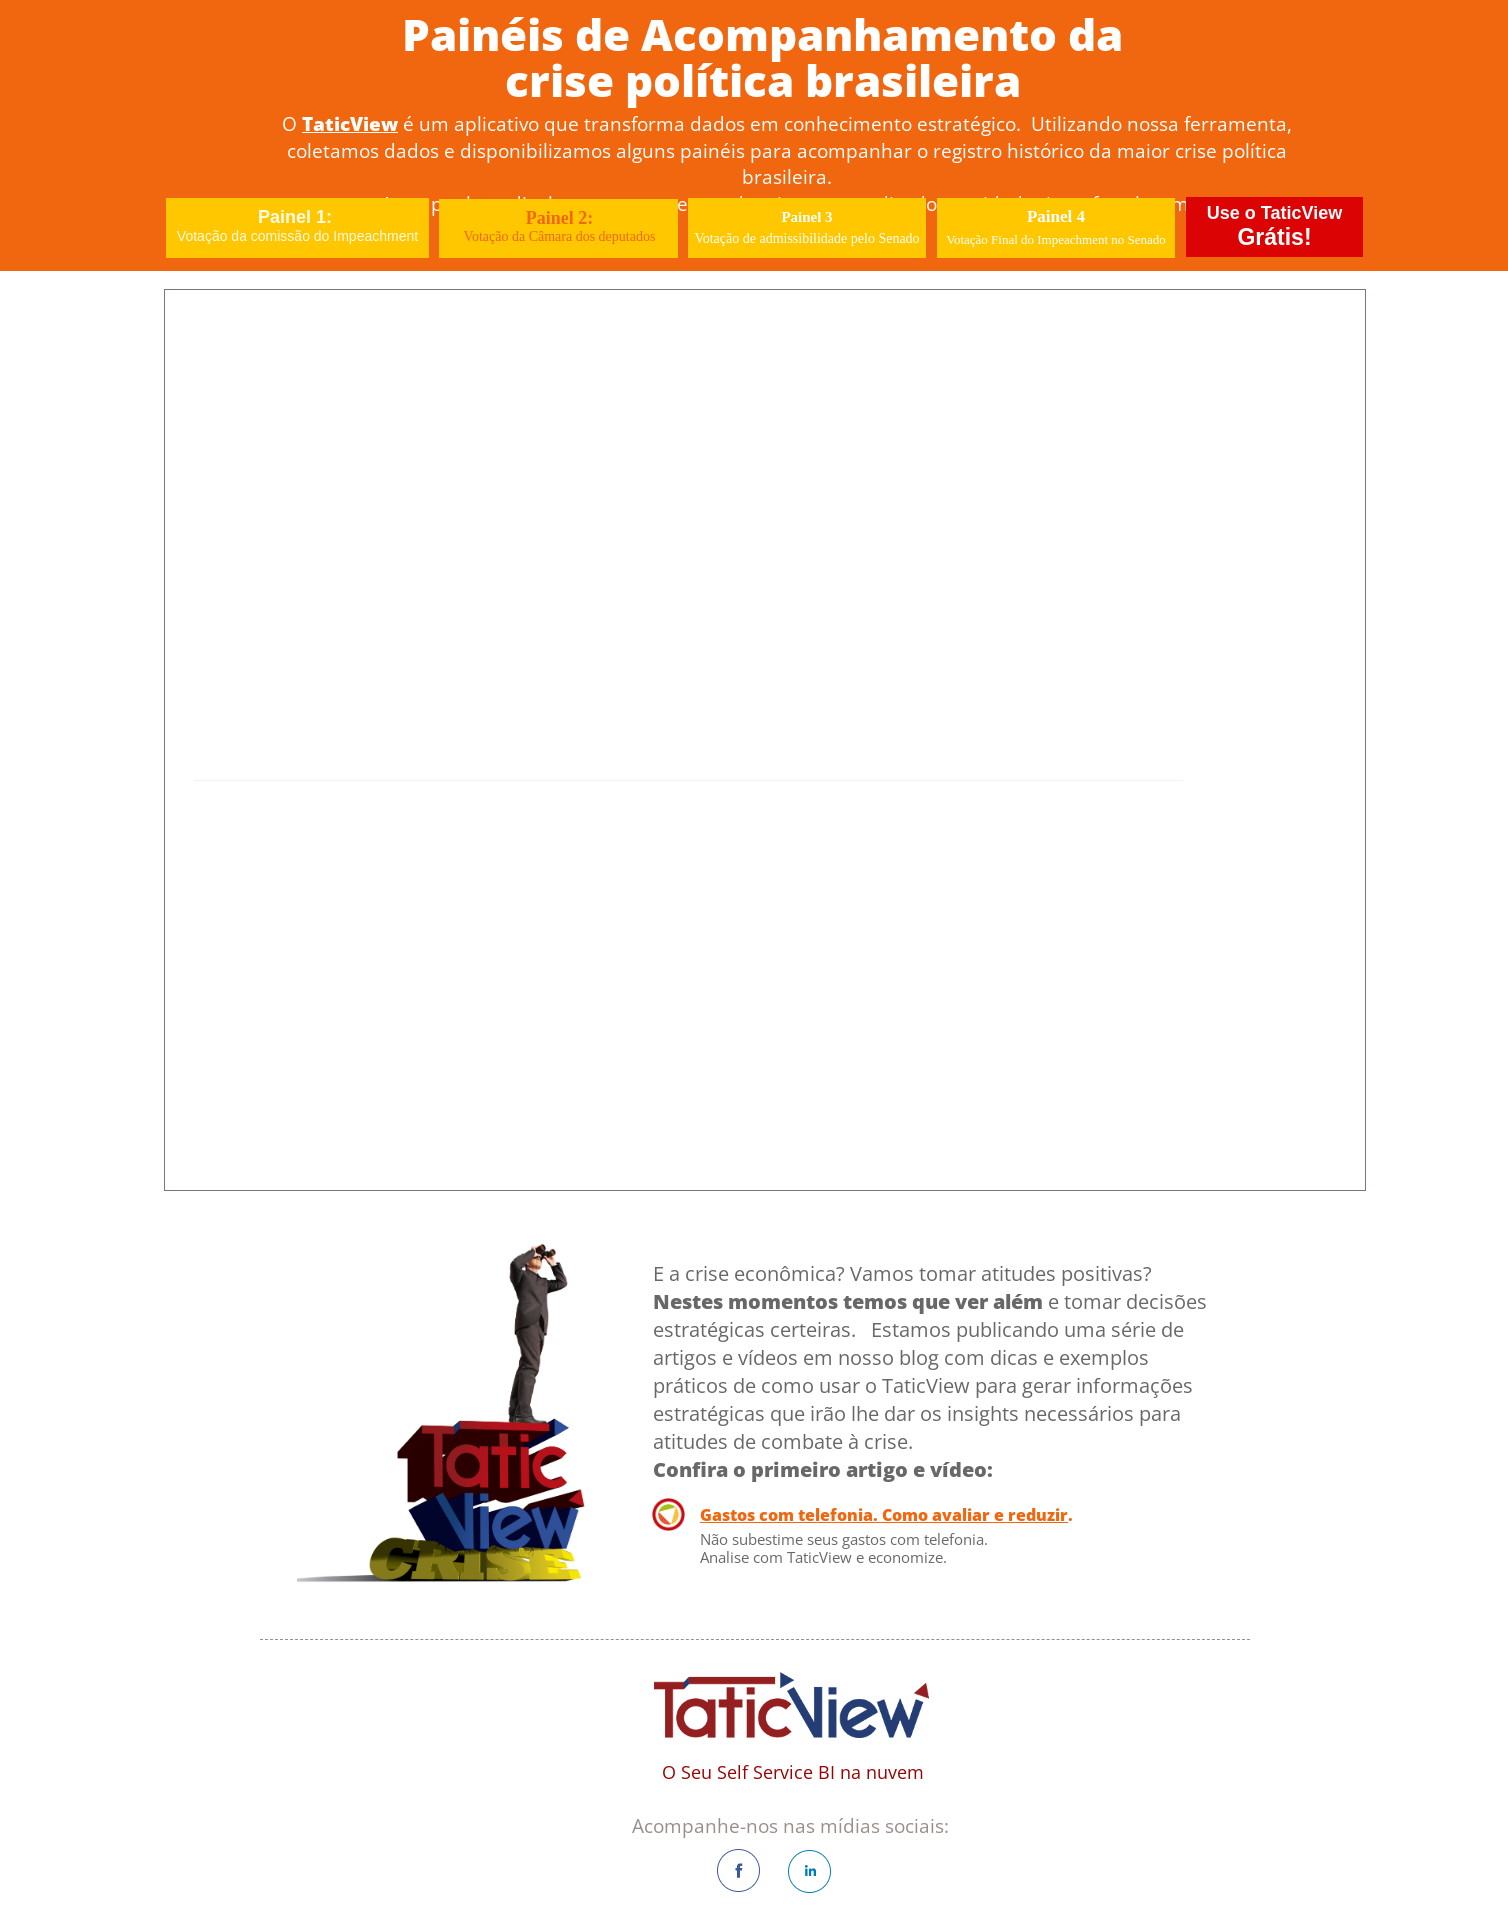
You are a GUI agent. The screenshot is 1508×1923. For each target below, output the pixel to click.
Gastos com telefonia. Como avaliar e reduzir (884, 1515)
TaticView (350, 124)
